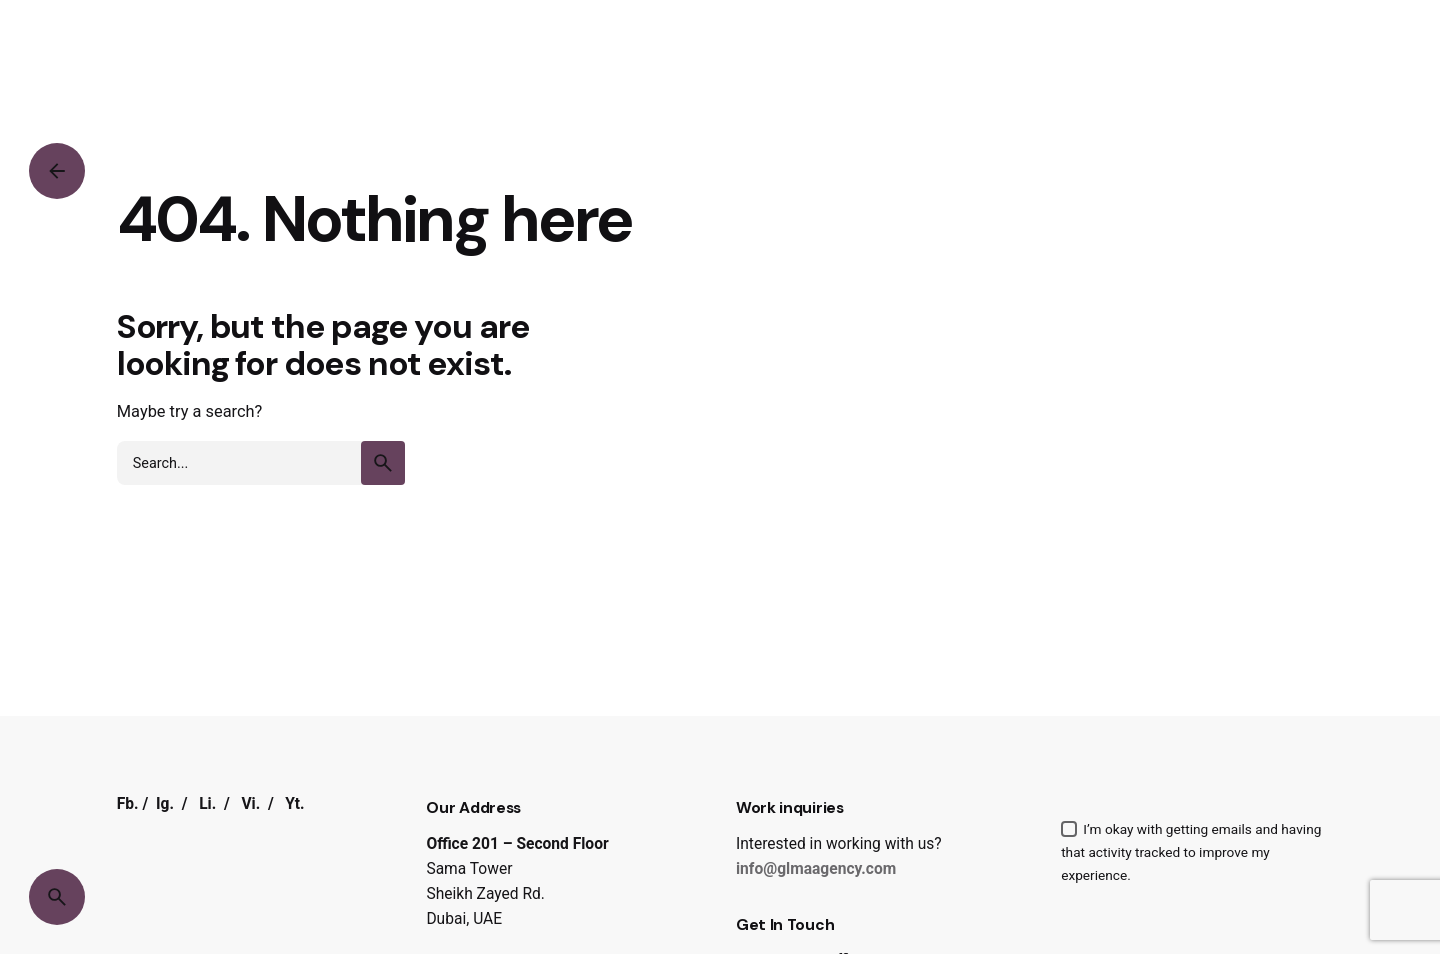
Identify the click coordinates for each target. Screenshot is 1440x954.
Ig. (165, 804)
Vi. (250, 804)
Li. (207, 804)
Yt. (294, 804)
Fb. (128, 804)
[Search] (57, 897)
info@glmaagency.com (816, 869)
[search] (383, 463)
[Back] (57, 171)
